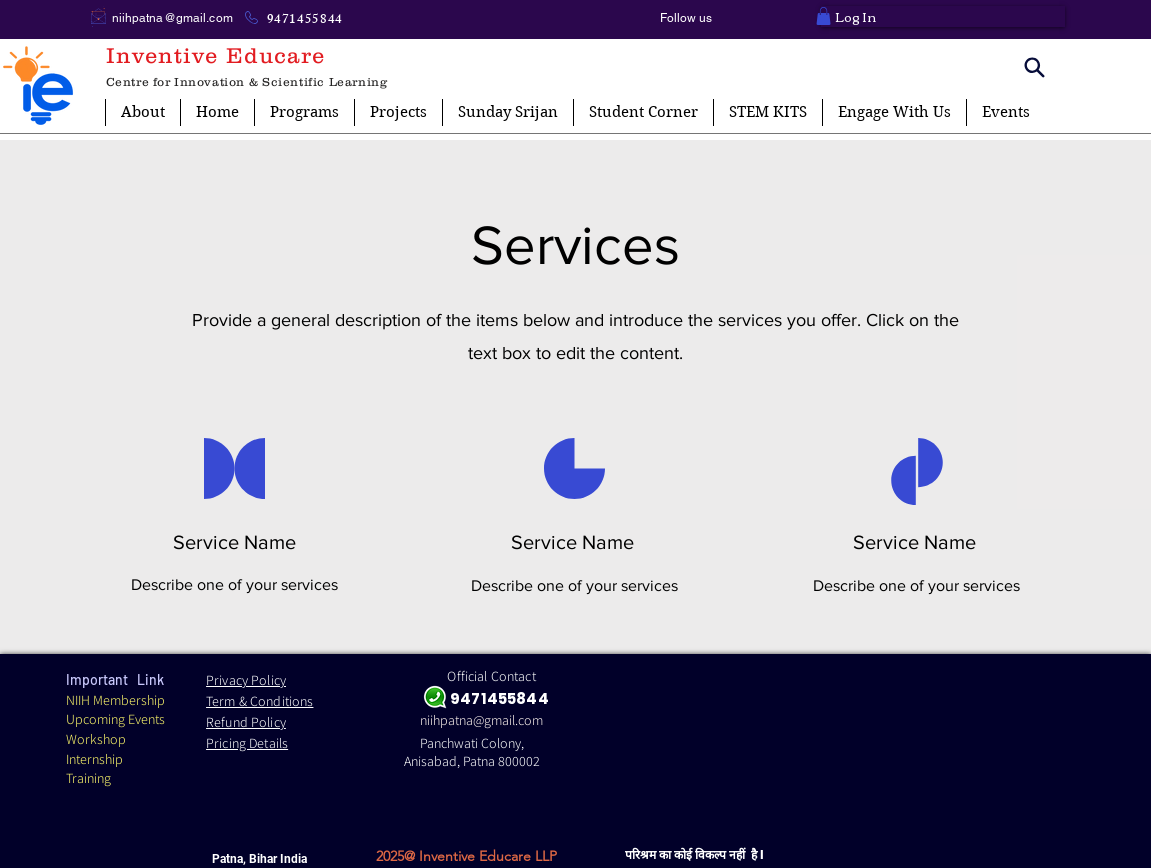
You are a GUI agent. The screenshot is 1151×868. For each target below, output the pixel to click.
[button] (823, 16)
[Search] (1035, 67)
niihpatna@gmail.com (172, 18)
